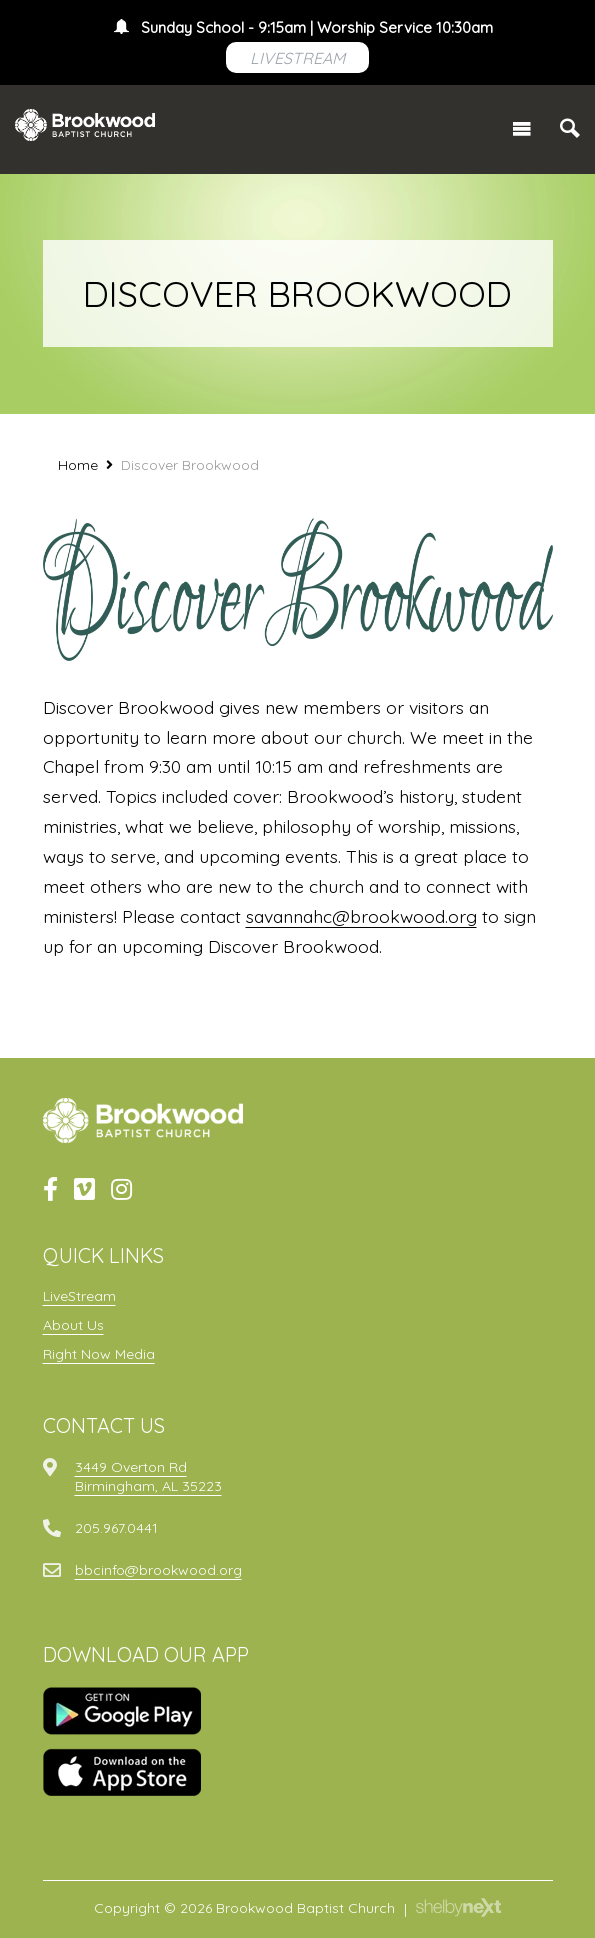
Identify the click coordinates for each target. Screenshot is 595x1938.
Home (78, 465)
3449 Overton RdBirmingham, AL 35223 (148, 1476)
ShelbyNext (458, 1908)
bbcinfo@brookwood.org (158, 1570)
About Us (73, 1325)
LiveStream (79, 1296)
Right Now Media (99, 1354)
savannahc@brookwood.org (361, 916)
